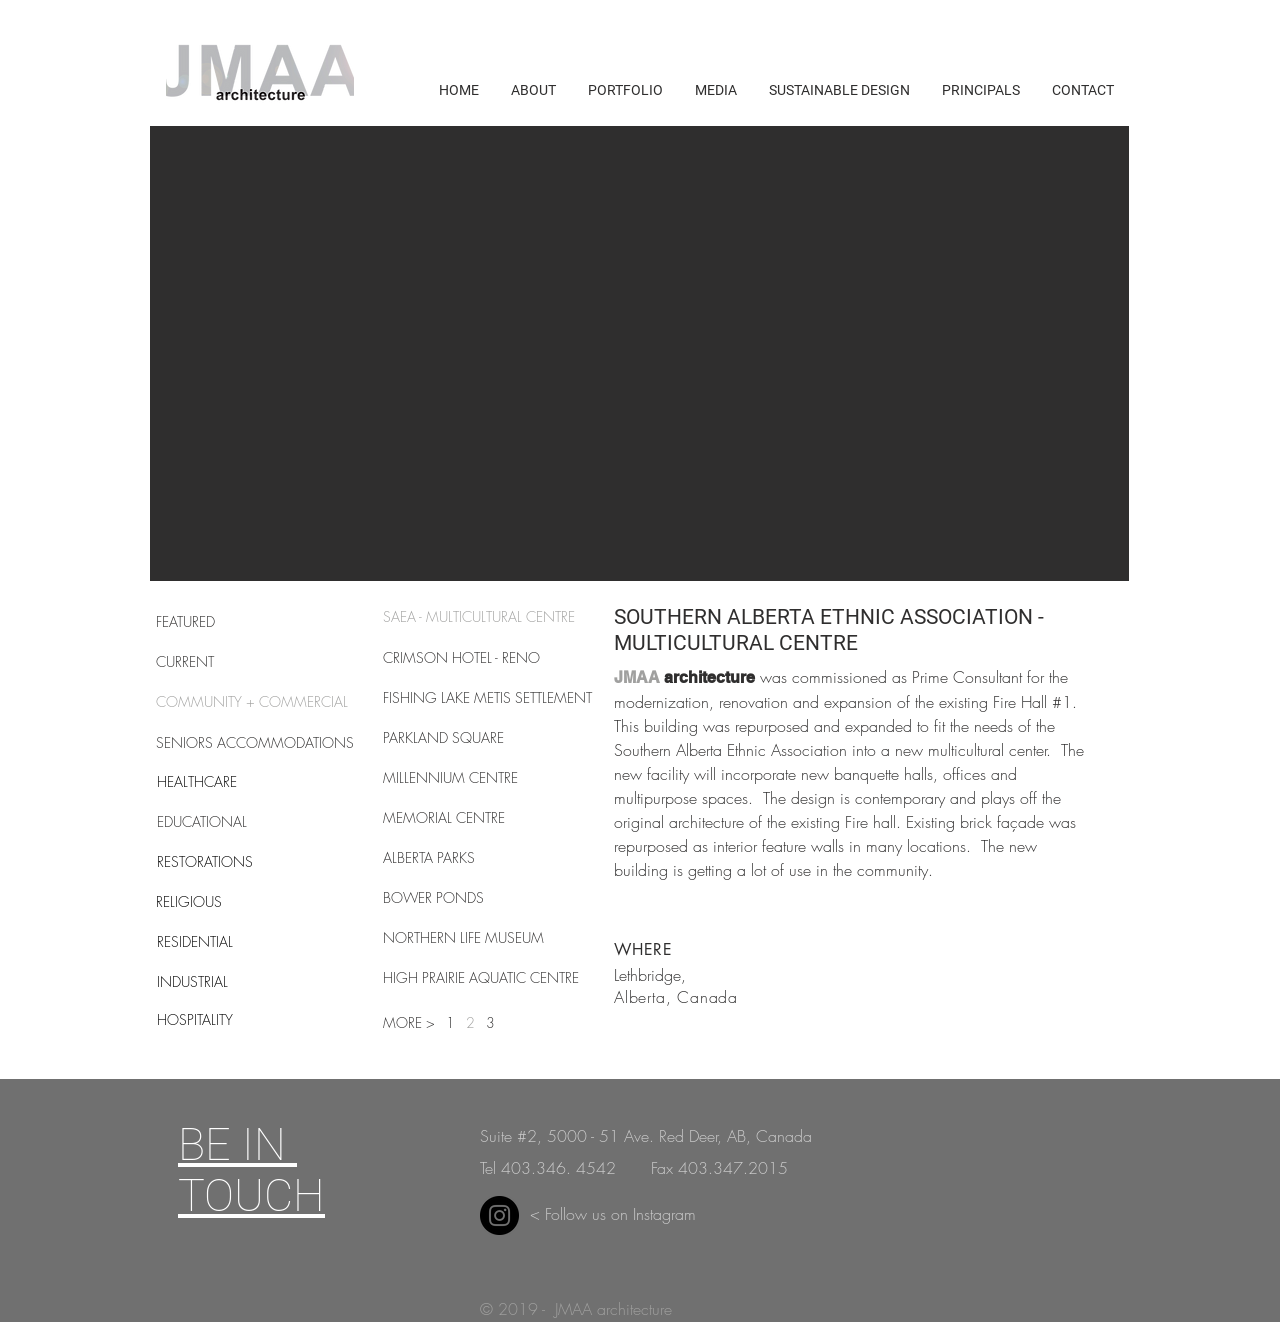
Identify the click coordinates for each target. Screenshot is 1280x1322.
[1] (453, 1023)
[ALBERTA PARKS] (429, 858)
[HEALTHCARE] (228, 782)
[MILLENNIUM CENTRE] (454, 778)
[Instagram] (499, 1215)
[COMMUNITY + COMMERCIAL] (252, 702)
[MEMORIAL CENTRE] (444, 818)
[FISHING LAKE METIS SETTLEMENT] (487, 698)
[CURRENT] (227, 662)
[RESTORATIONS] (228, 862)
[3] (493, 1023)
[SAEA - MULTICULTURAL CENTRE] (480, 617)
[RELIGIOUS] (227, 902)
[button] (639, 353)
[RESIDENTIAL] (228, 942)
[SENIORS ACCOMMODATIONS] (255, 743)
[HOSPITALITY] (228, 1020)
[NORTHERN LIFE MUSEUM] (463, 938)
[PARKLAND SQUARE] (454, 738)
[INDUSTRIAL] (228, 982)
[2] (470, 1023)
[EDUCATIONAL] (228, 822)
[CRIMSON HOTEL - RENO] (461, 658)
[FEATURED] (227, 622)
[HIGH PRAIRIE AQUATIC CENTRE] (482, 978)
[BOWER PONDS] (433, 898)
